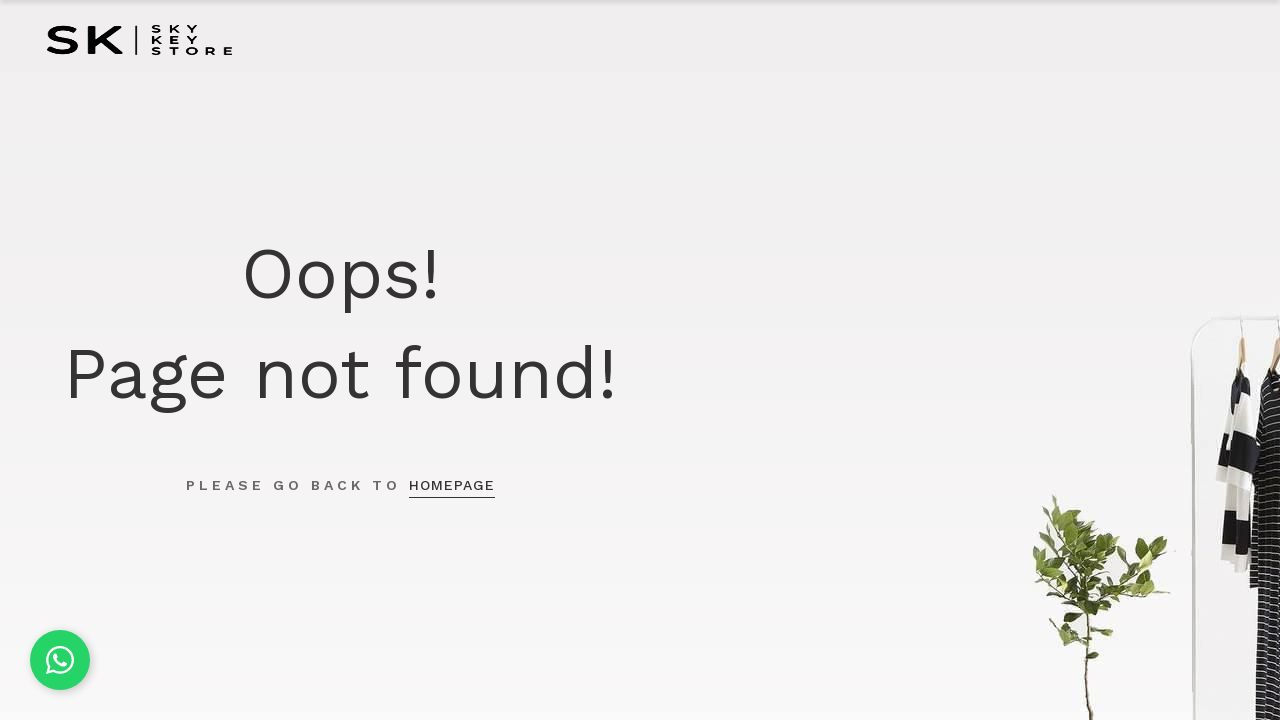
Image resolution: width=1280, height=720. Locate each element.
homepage (452, 485)
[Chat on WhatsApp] (60, 660)
